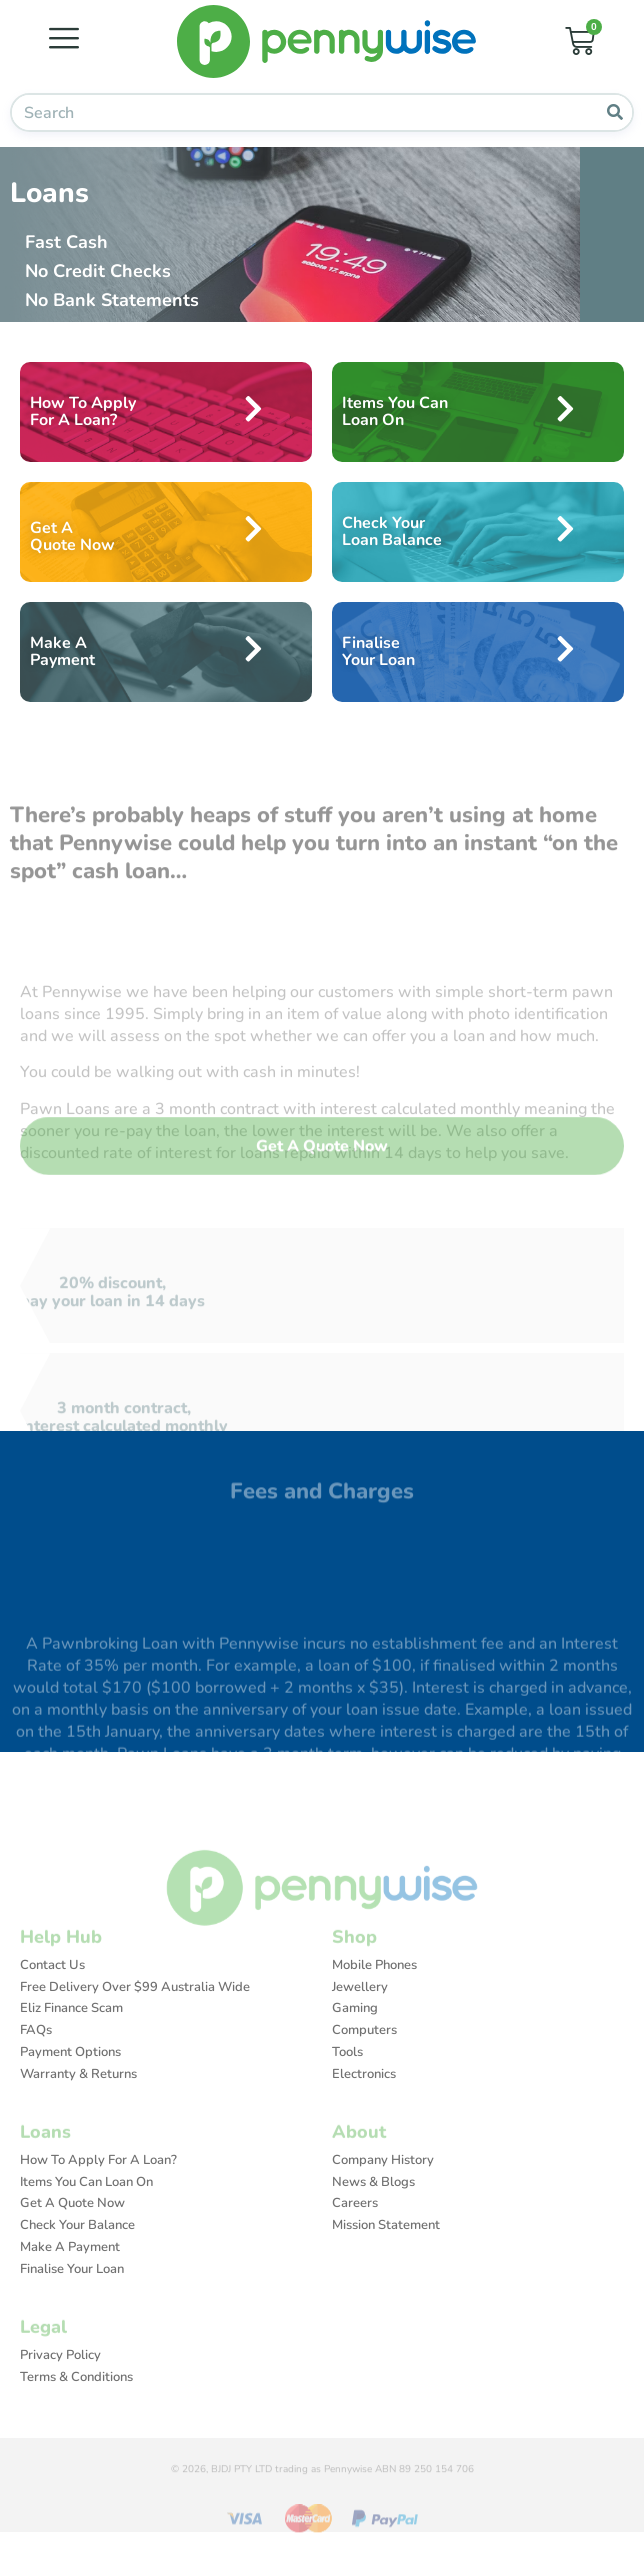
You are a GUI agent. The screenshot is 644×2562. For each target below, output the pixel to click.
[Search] (614, 112)
